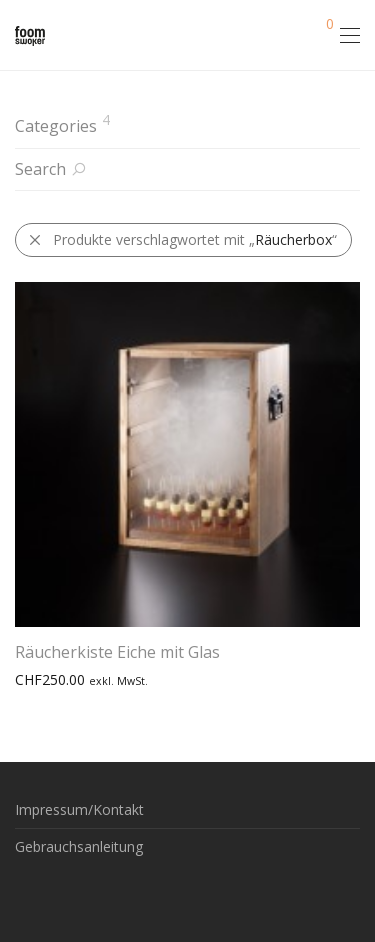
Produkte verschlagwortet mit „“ (182, 239)
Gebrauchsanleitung (79, 846)
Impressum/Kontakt (79, 809)
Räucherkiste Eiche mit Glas (117, 652)
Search (40, 169)
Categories (56, 126)
